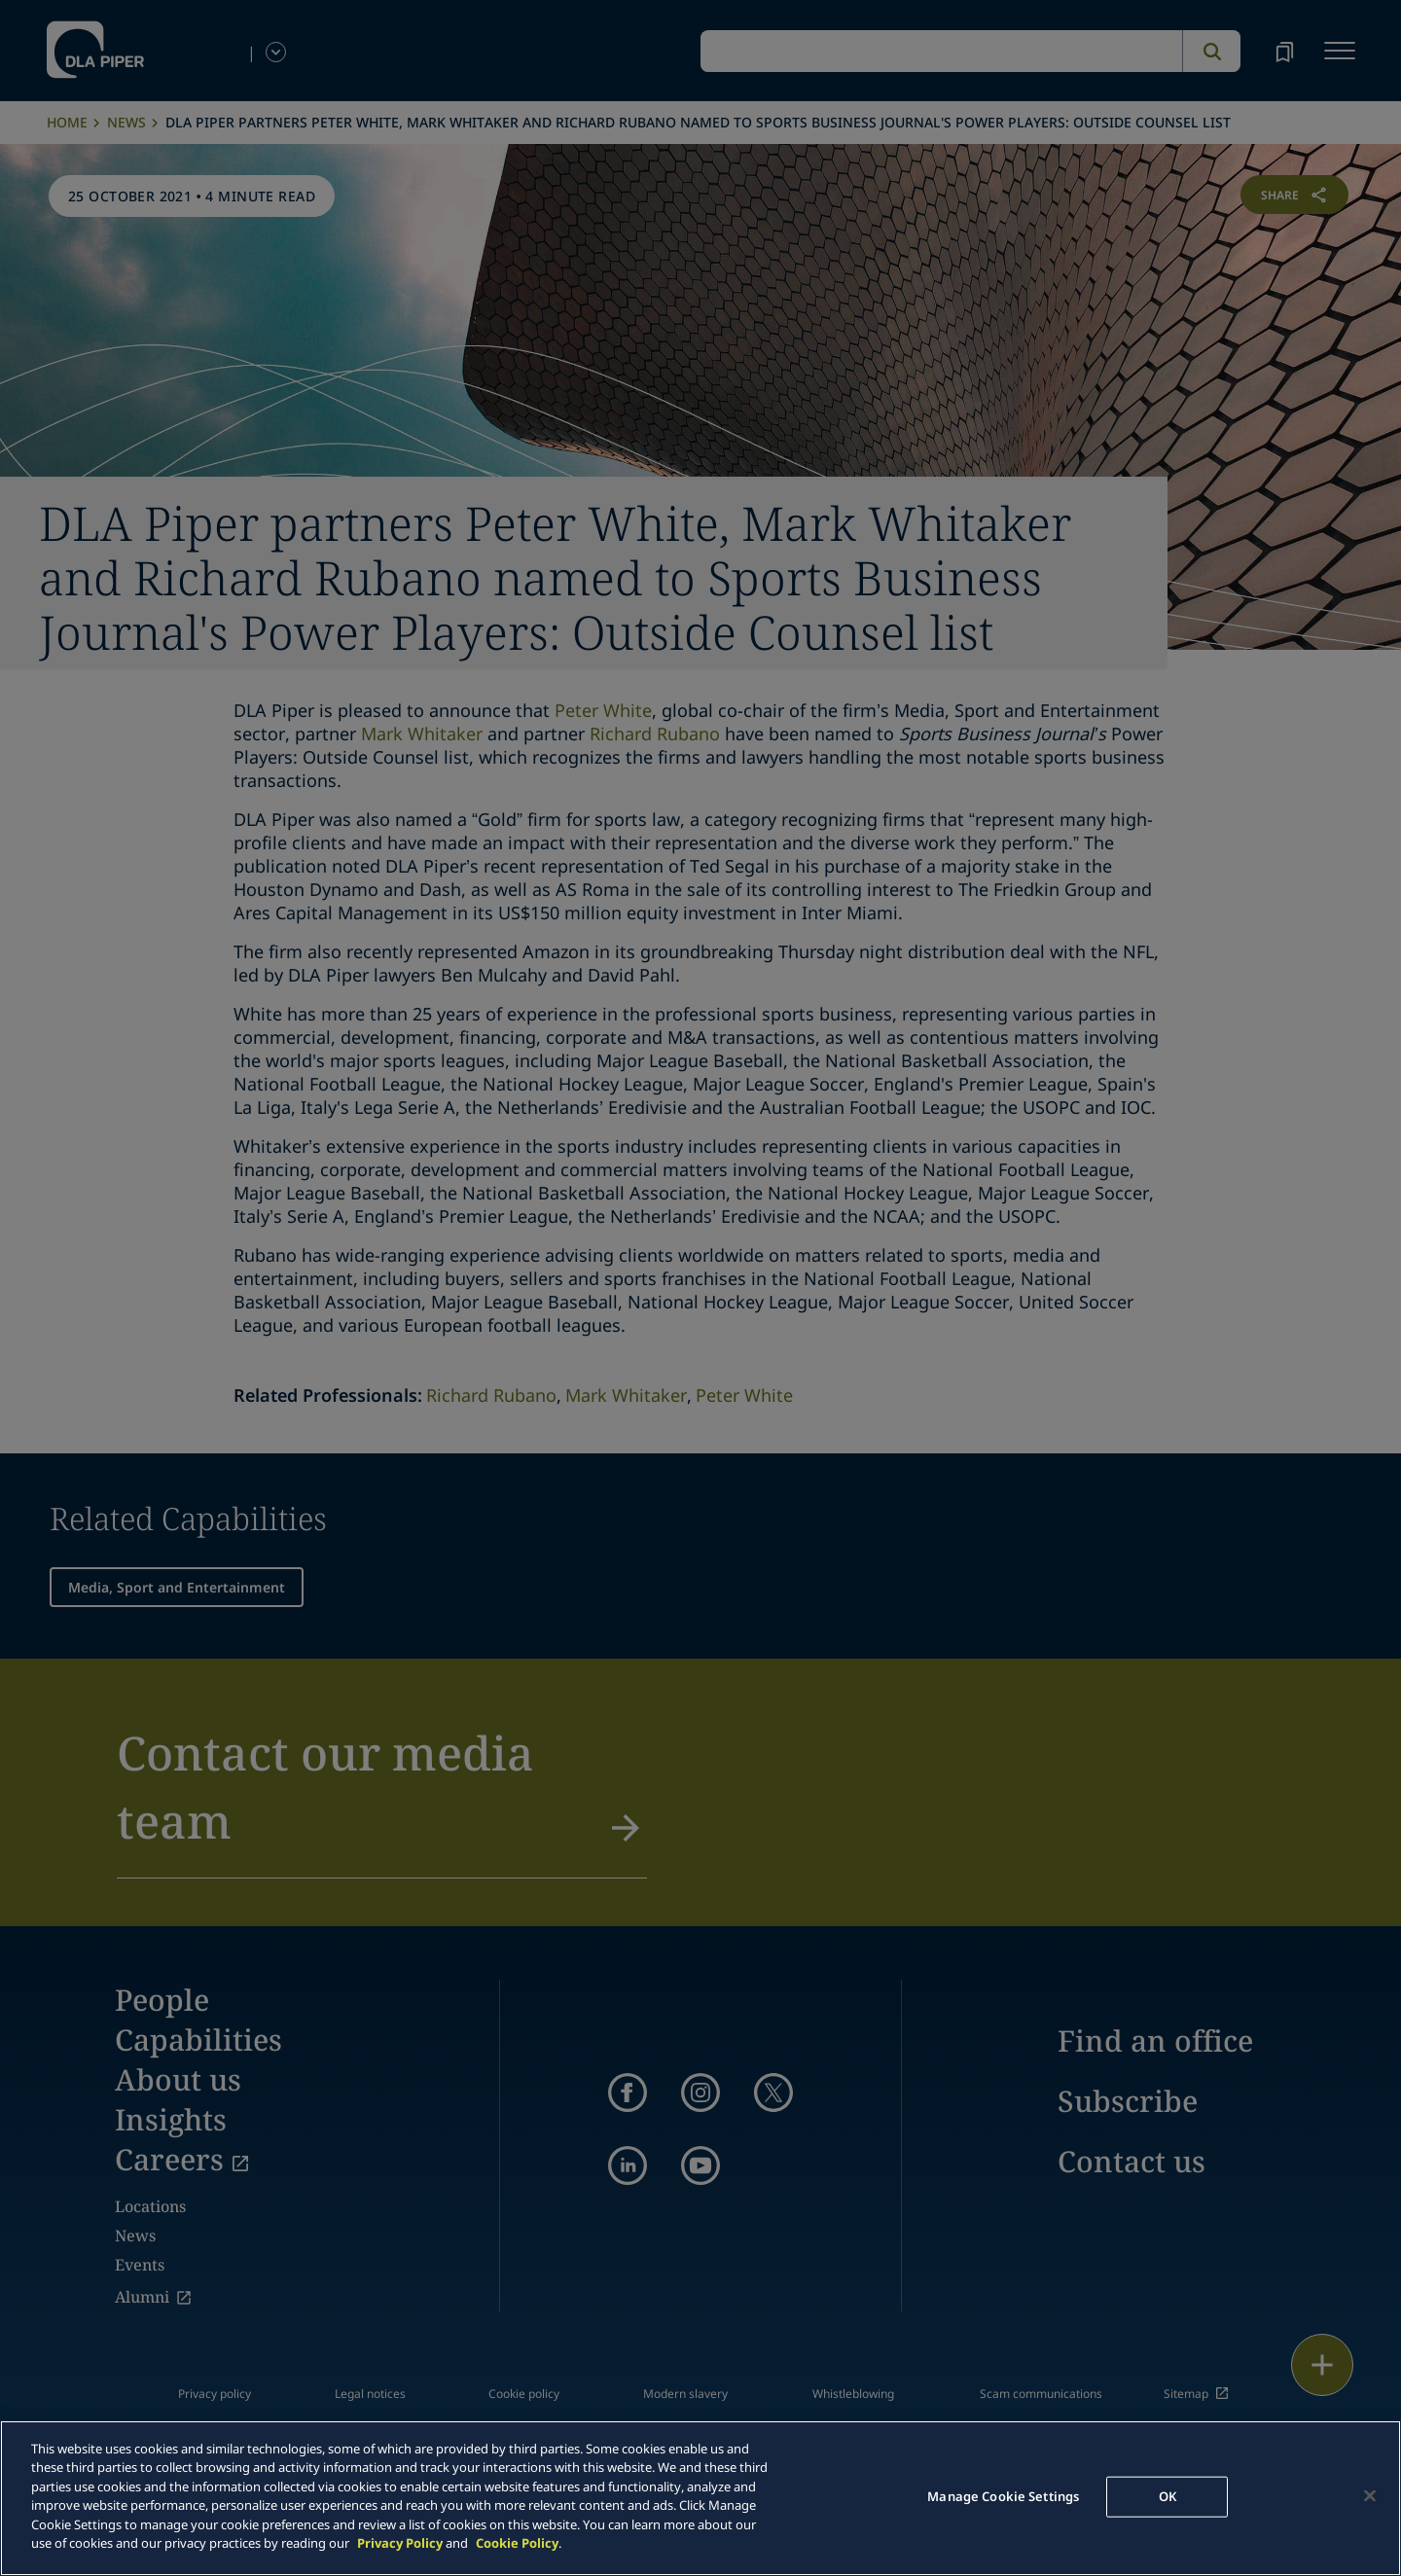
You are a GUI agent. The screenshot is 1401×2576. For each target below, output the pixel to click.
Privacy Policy (400, 2543)
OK (1167, 2496)
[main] (700, 2498)
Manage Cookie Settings (1003, 2496)
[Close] (1369, 2495)
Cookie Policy (517, 2543)
